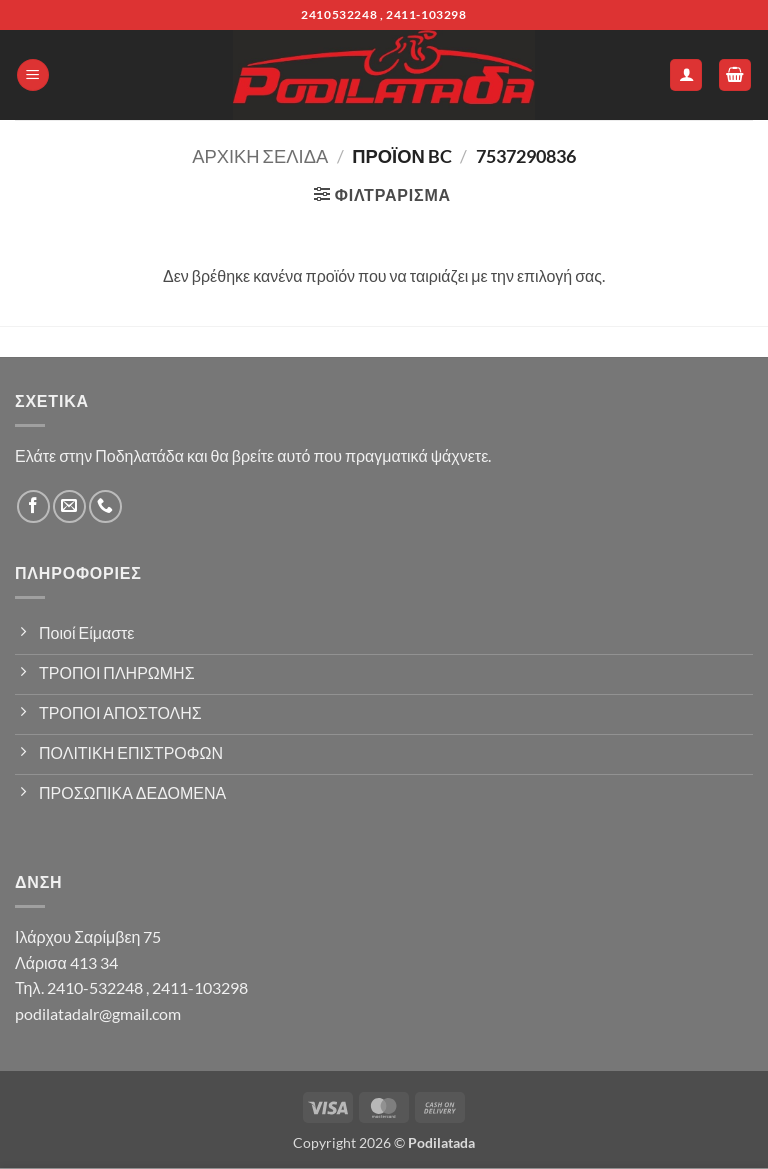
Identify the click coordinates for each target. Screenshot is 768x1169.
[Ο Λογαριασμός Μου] (686, 75)
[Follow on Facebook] (33, 506)
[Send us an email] (69, 506)
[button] (33, 75)
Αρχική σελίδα (260, 156)
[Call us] (105, 506)
